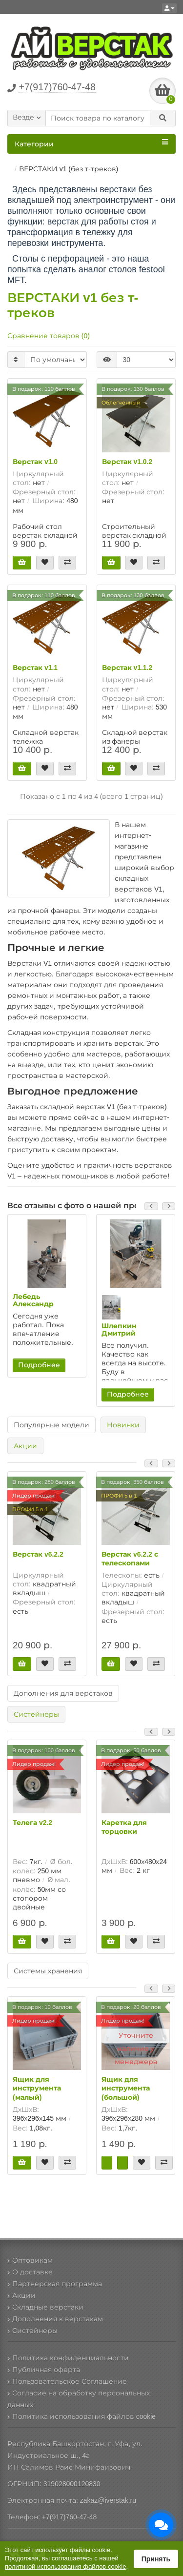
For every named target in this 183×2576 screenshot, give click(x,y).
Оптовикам (30, 2260)
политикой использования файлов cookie (65, 2566)
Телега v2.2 (32, 1822)
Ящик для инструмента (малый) (37, 2088)
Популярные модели (51, 1425)
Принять (156, 2559)
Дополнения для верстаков (63, 1693)
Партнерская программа (54, 2284)
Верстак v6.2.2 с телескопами (130, 1558)
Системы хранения (48, 1971)
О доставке (30, 2272)
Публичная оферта (43, 2369)
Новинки (123, 1425)
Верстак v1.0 (35, 462)
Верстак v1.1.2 (127, 667)
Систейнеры (36, 1714)
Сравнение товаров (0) (48, 336)
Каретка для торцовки (124, 1827)
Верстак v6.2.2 (38, 1554)
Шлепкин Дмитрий (119, 1329)
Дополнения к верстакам (55, 2319)
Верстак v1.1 (35, 667)
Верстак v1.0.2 (127, 462)
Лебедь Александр (33, 1300)
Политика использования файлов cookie (81, 2416)
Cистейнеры (32, 2330)
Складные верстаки (45, 2307)
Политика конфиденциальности (68, 2358)
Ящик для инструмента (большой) (126, 2088)
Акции (25, 1446)
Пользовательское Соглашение (67, 2381)
